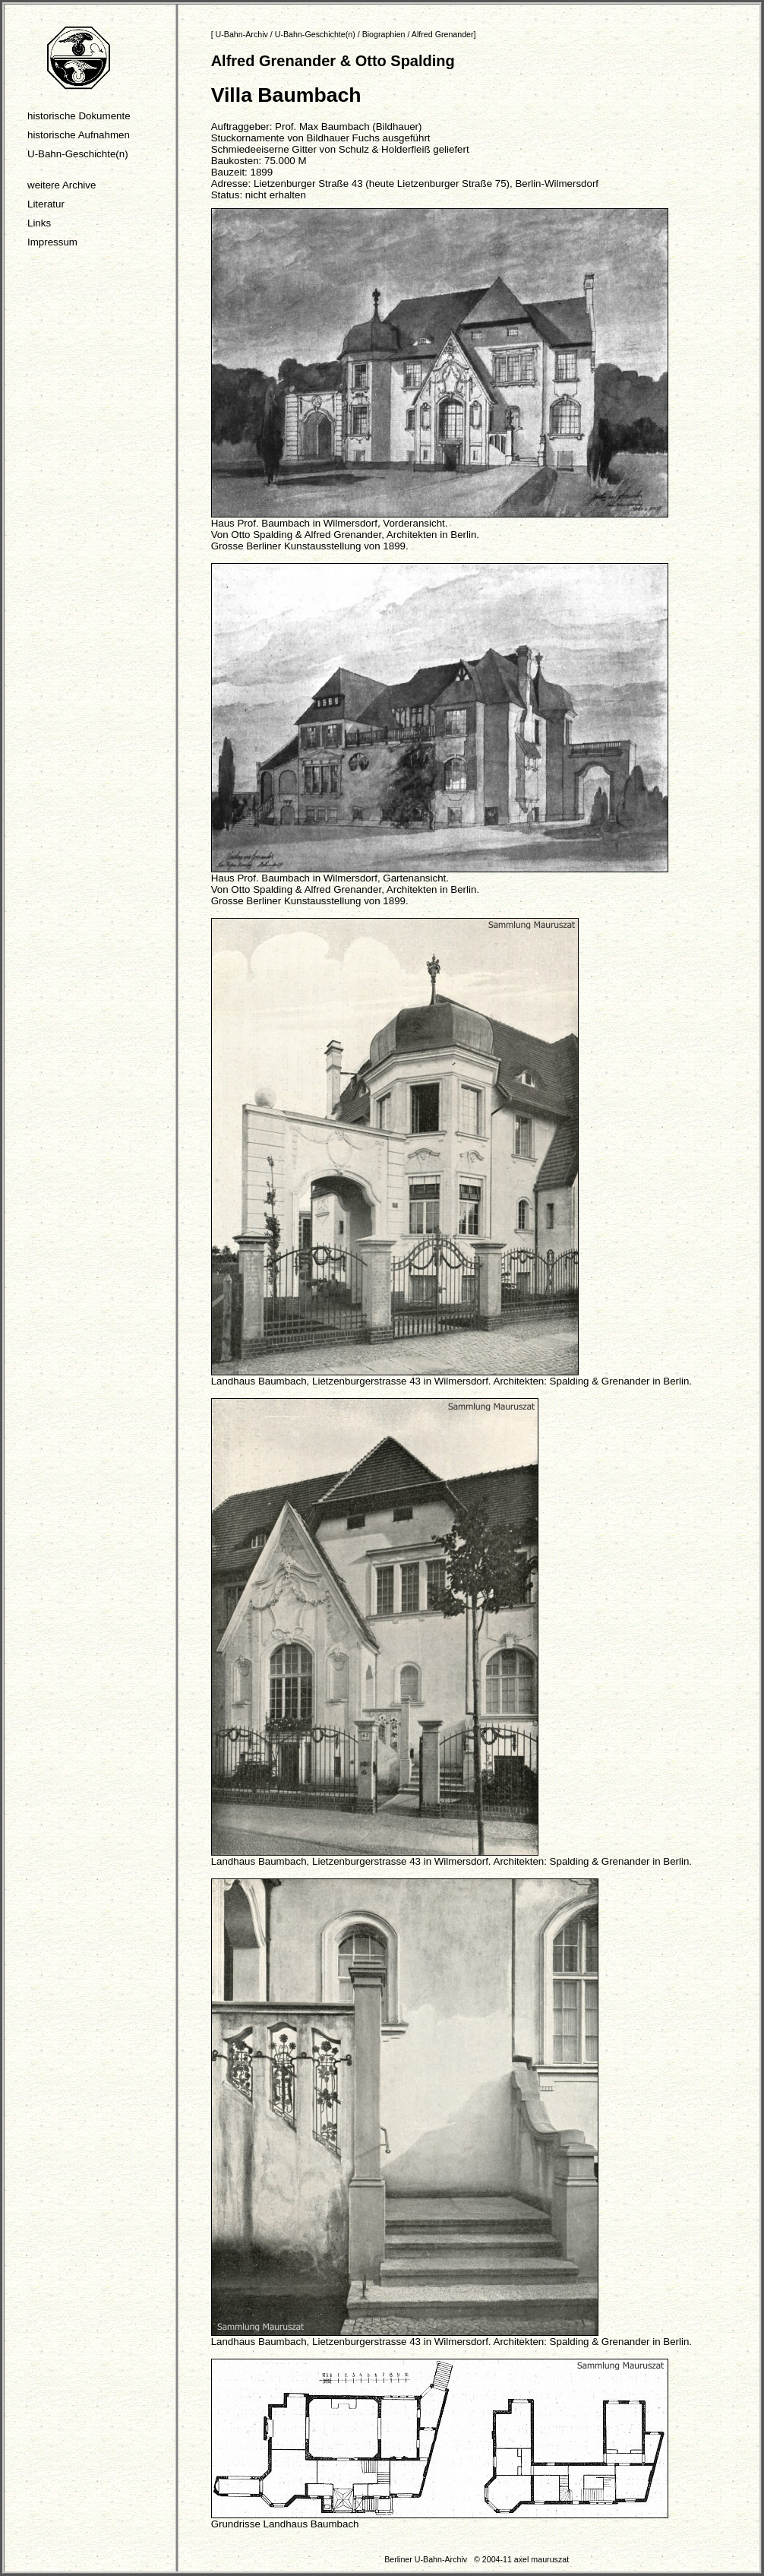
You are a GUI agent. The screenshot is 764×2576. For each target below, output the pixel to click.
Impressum (52, 242)
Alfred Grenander (443, 34)
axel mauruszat (541, 2559)
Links (39, 223)
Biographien (384, 34)
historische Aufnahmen (78, 135)
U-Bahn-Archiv (242, 34)
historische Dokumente (79, 116)
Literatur (46, 204)
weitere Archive (61, 185)
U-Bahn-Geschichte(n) (77, 154)
